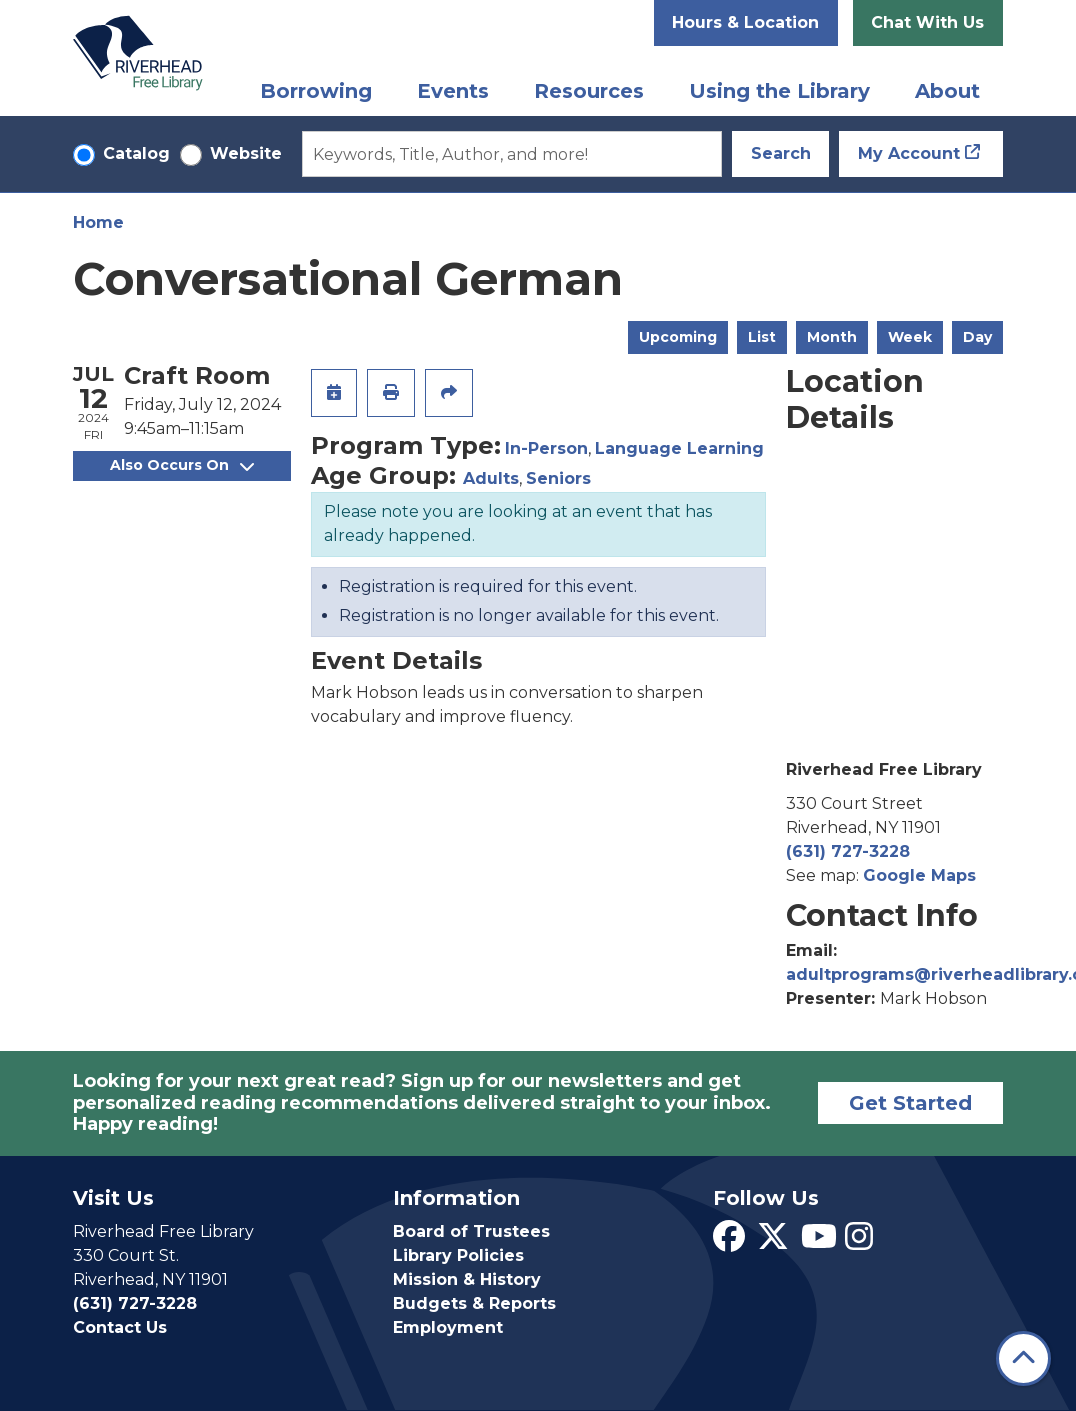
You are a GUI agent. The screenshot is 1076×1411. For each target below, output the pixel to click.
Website (246, 153)
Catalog (136, 153)
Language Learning (679, 448)
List (762, 337)
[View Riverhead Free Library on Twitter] (773, 1242)
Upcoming (678, 337)
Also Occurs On (182, 465)
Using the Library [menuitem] (779, 91)
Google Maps (919, 875)
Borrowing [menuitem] (316, 91)
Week (910, 337)
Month (832, 337)
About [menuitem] (947, 91)
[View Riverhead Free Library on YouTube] (819, 1242)
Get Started (910, 1103)
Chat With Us (927, 22)
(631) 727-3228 (848, 851)
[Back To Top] (1023, 1358)
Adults (491, 478)
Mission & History (467, 1279)
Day (977, 337)
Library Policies (458, 1255)
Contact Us (120, 1327)
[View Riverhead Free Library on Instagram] (859, 1242)
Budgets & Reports (474, 1303)
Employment (448, 1327)
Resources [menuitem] (589, 91)
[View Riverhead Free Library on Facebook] (729, 1242)
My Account (909, 153)
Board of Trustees (471, 1231)
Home (98, 222)
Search (781, 153)
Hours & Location (745, 22)
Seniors (558, 478)
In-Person (546, 448)
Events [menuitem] (453, 91)
